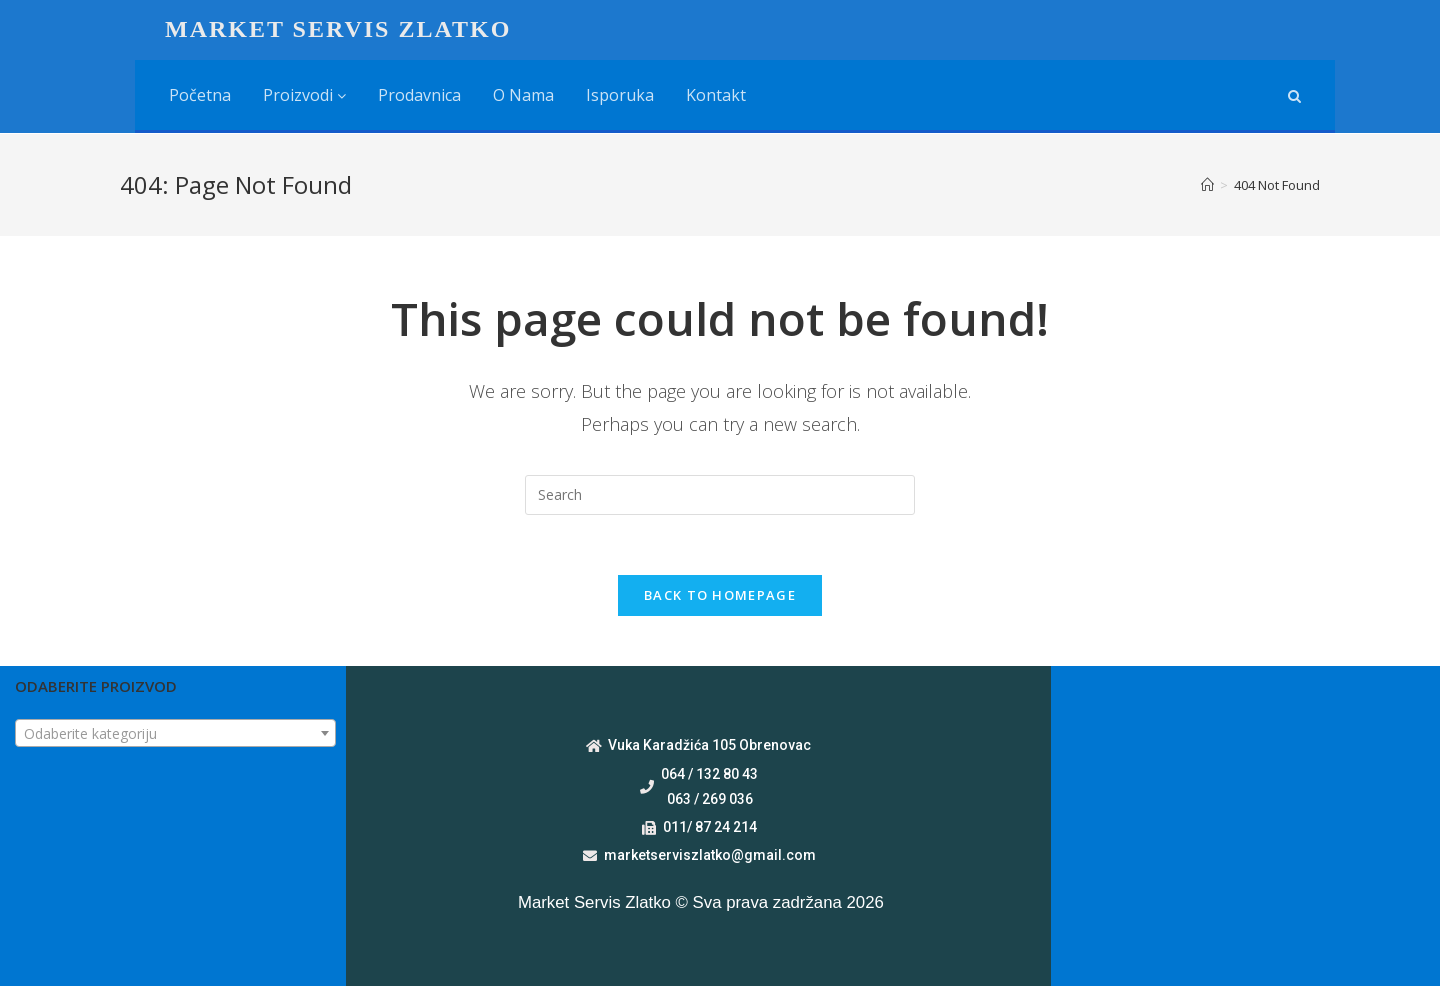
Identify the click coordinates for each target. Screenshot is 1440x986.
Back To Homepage (720, 595)
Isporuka (620, 95)
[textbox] (175, 734)
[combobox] (175, 733)
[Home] (1207, 185)
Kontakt (716, 95)
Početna (200, 95)
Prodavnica (419, 95)
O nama (523, 95)
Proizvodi (304, 95)
